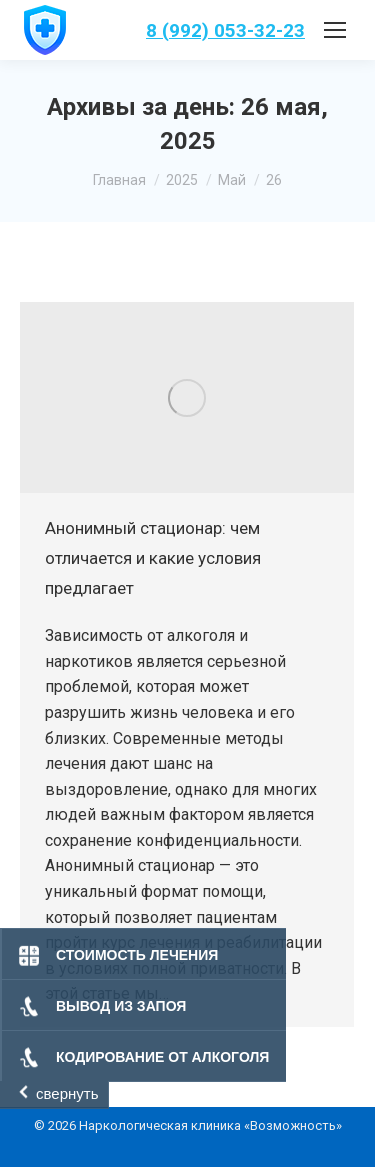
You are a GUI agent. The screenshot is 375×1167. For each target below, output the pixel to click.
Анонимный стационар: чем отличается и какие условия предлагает (153, 558)
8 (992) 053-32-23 (225, 30)
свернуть (67, 1093)
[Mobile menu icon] (335, 30)
